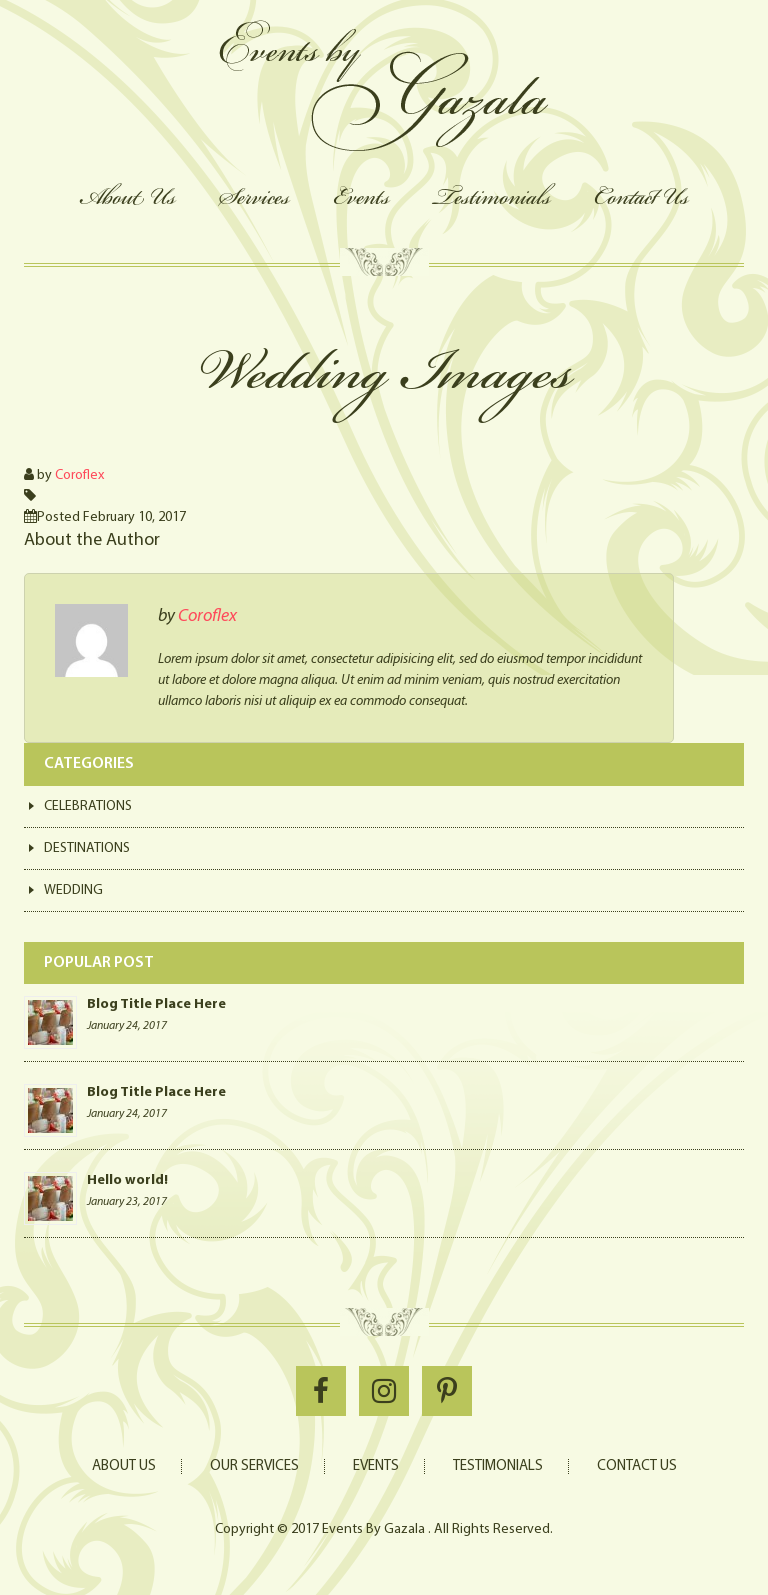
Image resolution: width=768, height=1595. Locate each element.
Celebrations (88, 806)
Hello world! (127, 1180)
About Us (127, 196)
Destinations (87, 848)
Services (254, 196)
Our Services (254, 1466)
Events (361, 196)
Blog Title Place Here (156, 1004)
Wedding (73, 890)
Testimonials (492, 196)
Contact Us (641, 196)
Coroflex (79, 475)
